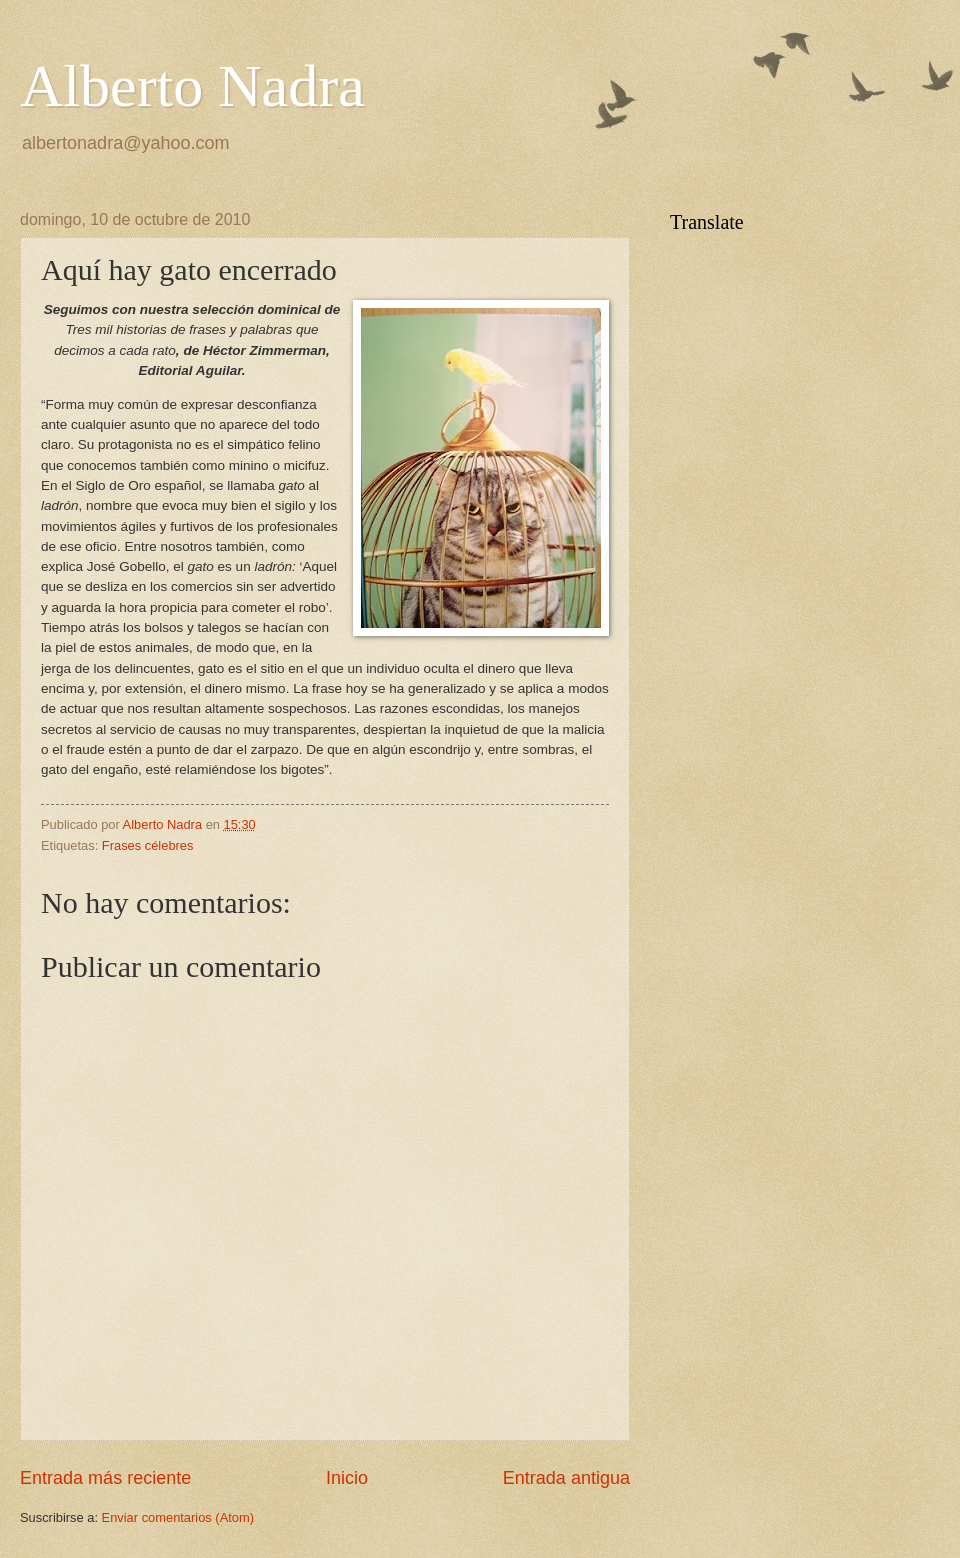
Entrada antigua (566, 1478)
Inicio (347, 1478)
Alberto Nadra (192, 86)
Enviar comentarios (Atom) (178, 1517)
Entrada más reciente (105, 1478)
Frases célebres (148, 845)
